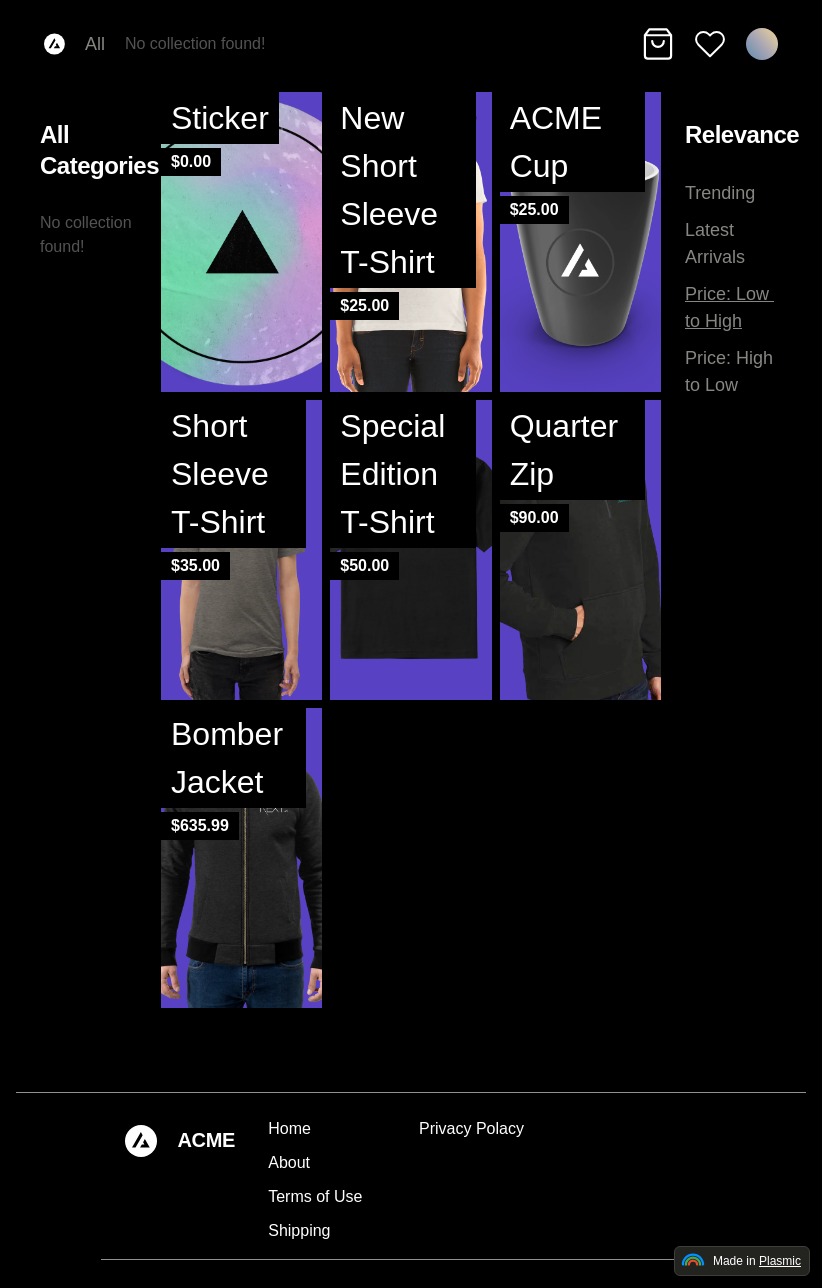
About (289, 1162)
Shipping (299, 1230)
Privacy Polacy (471, 1128)
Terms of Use (315, 1196)
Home (289, 1128)
